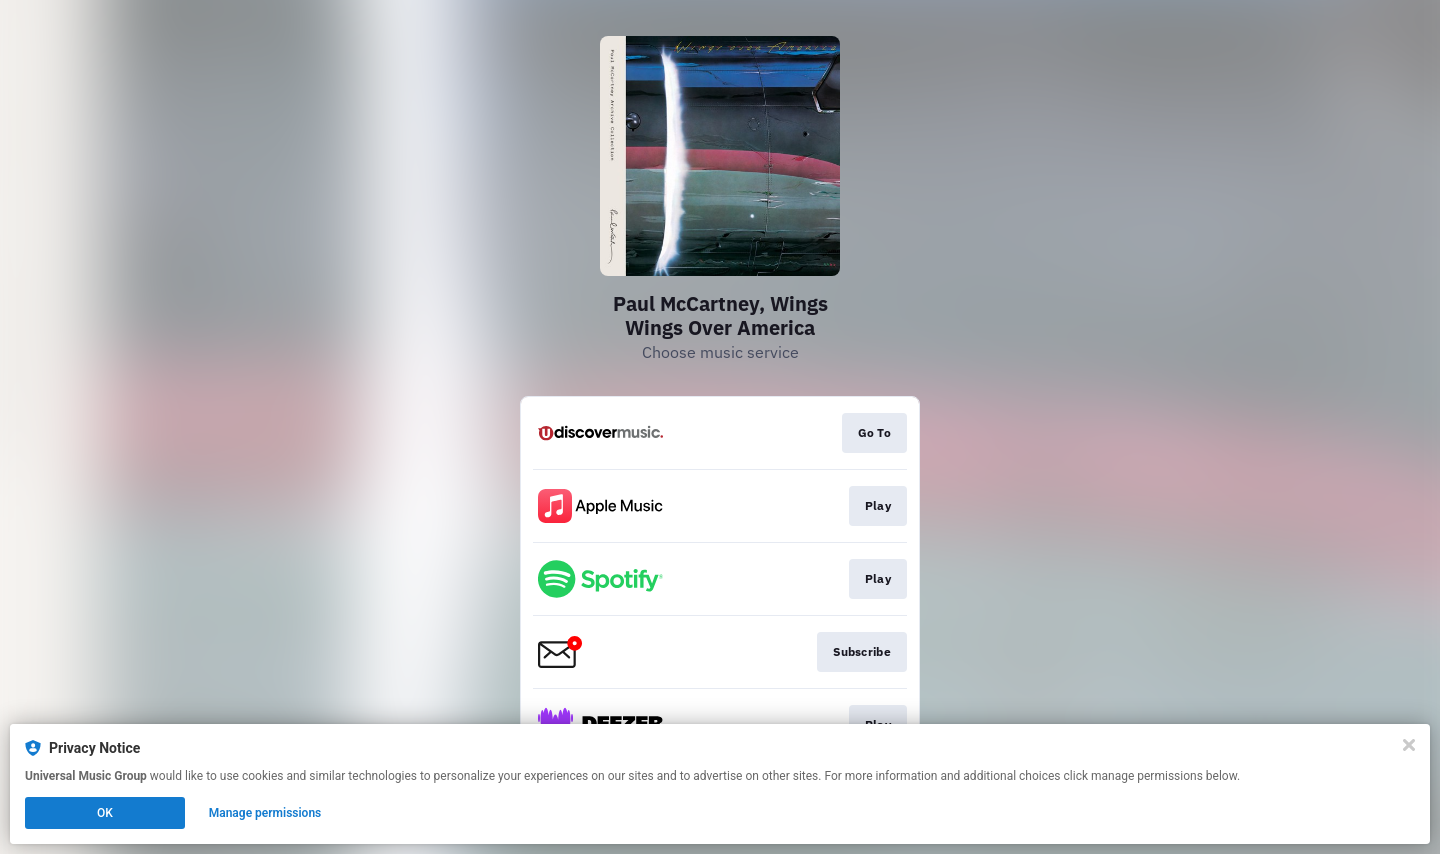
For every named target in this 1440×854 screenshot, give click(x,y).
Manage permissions (265, 813)
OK (105, 813)
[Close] (1409, 745)
